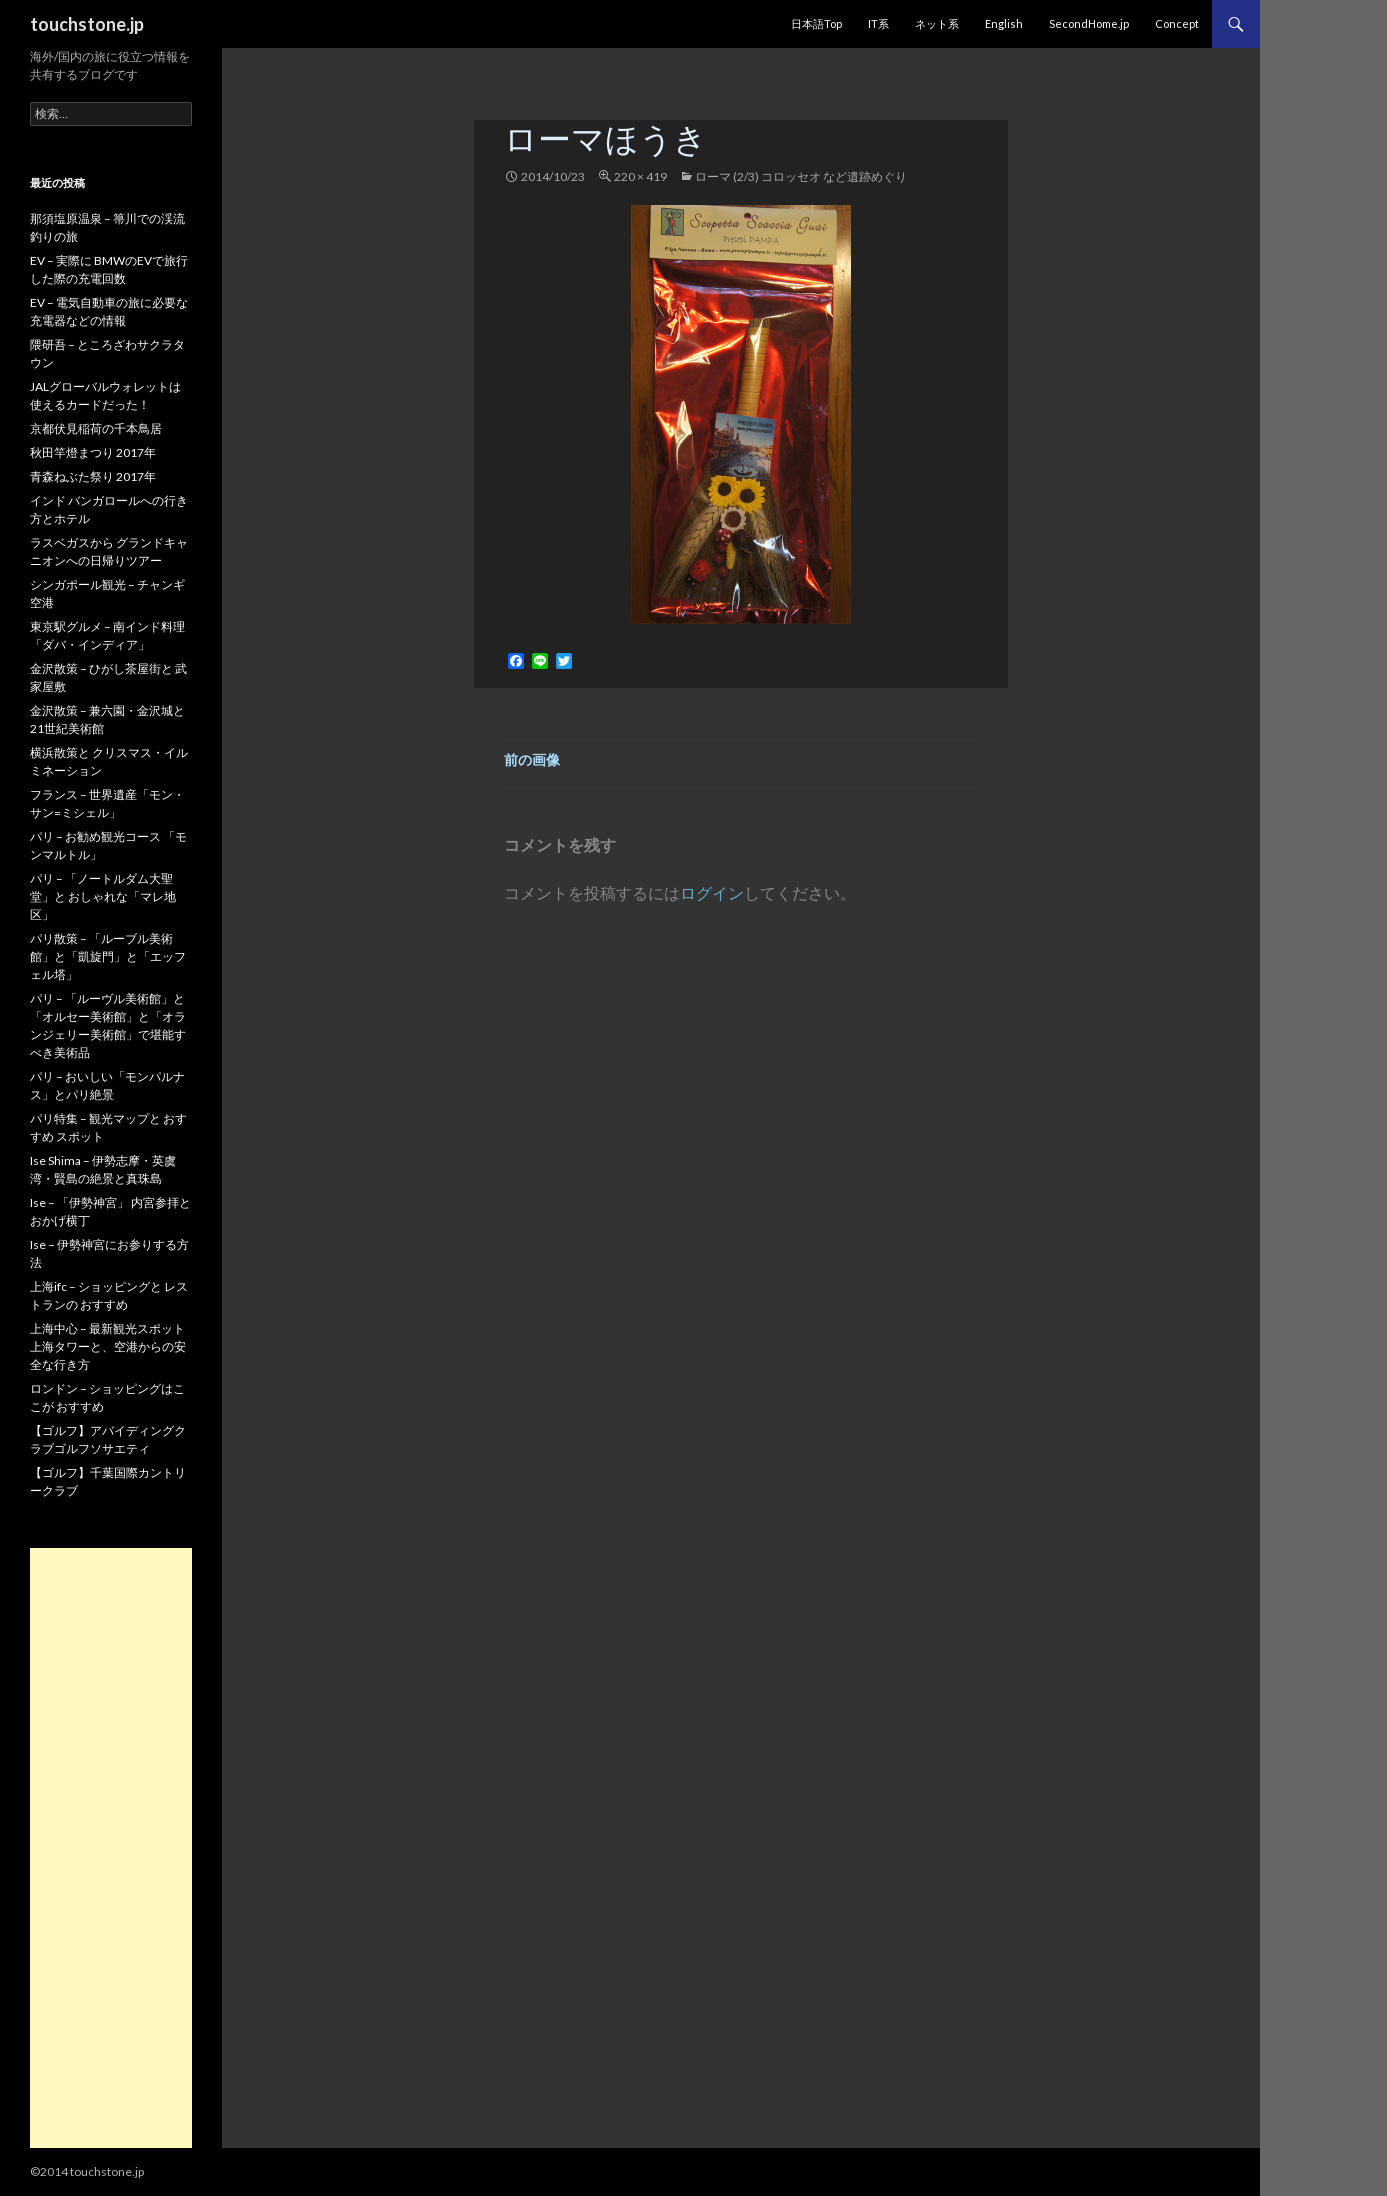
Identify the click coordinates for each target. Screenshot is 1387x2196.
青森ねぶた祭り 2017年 (93, 476)
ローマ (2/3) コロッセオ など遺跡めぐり (801, 176)
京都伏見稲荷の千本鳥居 (96, 428)
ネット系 (937, 23)
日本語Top (816, 23)
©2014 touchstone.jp (87, 2171)
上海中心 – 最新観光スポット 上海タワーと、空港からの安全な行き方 (108, 1346)
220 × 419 (640, 176)
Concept (1177, 23)
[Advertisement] (111, 1848)
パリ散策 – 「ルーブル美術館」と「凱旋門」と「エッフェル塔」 (108, 956)
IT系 (878, 23)
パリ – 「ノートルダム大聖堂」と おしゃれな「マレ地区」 (103, 896)
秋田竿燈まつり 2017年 (93, 452)
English (1004, 23)
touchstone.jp (87, 24)
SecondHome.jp (1089, 23)
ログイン (712, 892)
